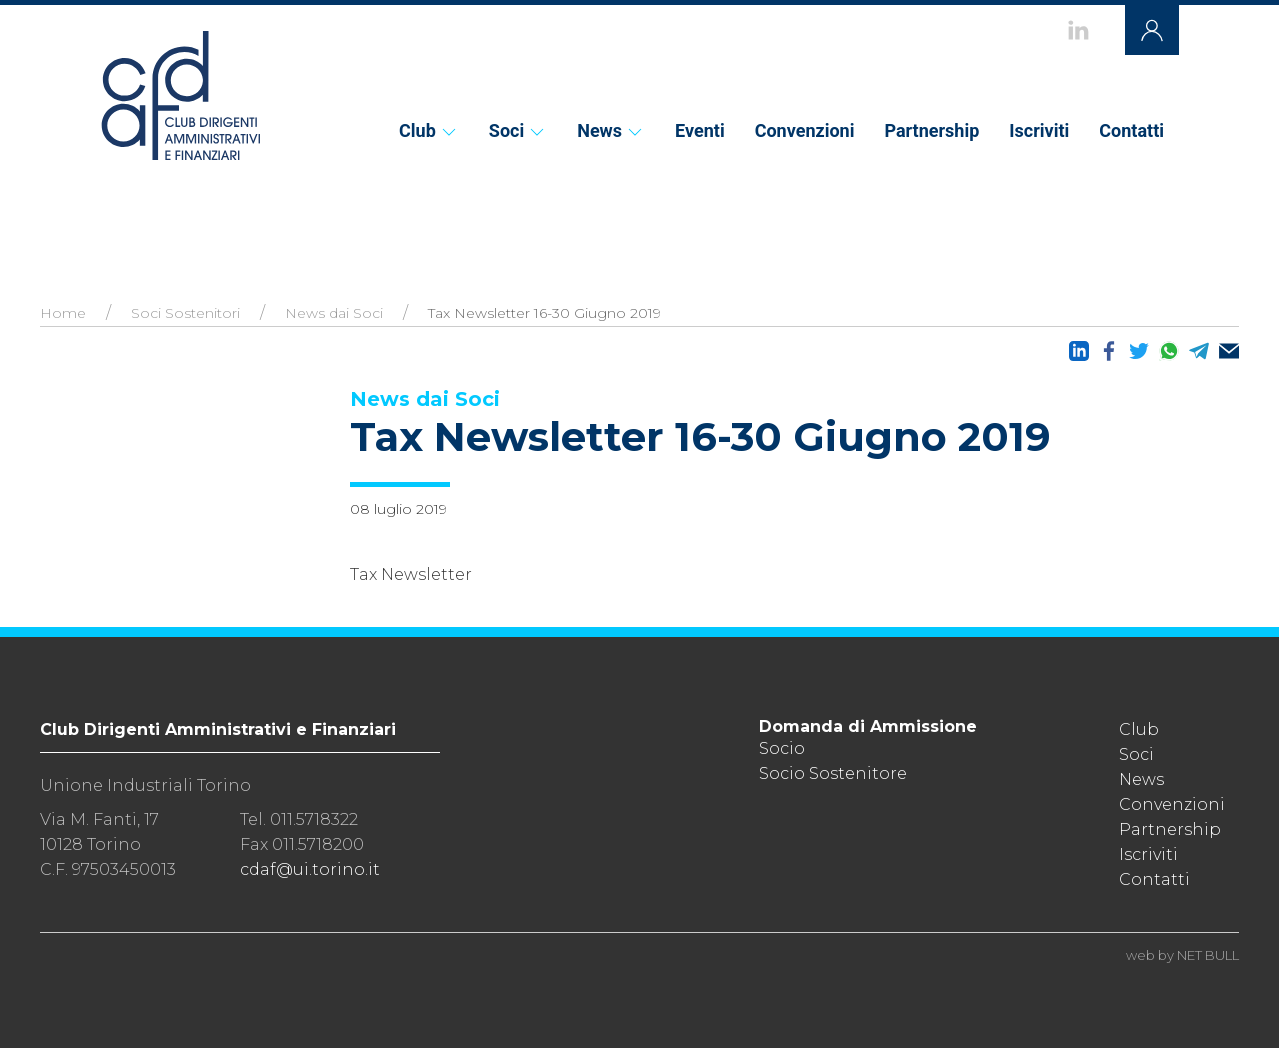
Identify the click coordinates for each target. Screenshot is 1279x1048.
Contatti (1131, 130)
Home (63, 313)
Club (429, 130)
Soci (518, 130)
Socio (782, 748)
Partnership (931, 130)
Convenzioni (805, 130)
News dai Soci (334, 313)
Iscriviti (1039, 130)
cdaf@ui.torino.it (310, 869)
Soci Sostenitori (185, 313)
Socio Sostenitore (833, 773)
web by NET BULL (1182, 955)
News (611, 130)
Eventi (700, 130)
